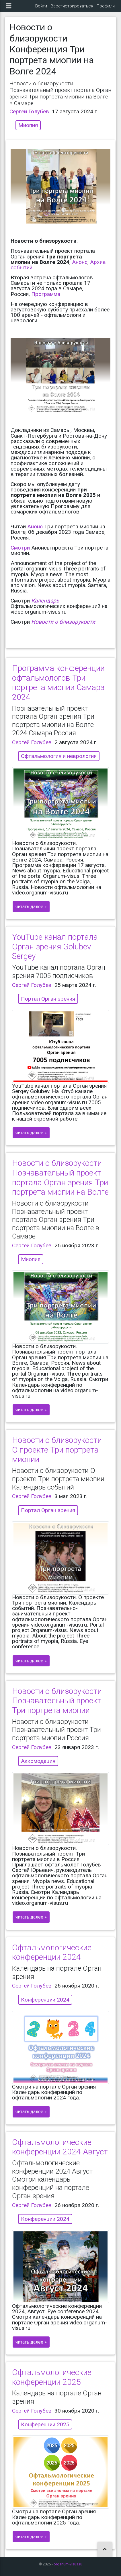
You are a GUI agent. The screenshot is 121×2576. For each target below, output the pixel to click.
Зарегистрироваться (71, 6)
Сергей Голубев (29, 111)
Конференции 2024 (45, 1999)
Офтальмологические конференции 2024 (51, 1952)
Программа (45, 294)
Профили (106, 6)
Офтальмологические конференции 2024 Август (60, 2147)
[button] (104, 2549)
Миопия (28, 125)
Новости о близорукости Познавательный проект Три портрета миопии (57, 1700)
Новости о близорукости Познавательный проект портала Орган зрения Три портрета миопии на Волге (60, 1177)
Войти (41, 6)
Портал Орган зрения (48, 998)
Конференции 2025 (45, 2424)
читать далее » (31, 906)
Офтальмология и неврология (59, 756)
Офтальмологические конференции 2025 (51, 2377)
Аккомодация (38, 1761)
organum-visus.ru (68, 2564)
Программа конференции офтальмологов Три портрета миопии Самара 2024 (58, 682)
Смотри (20, 547)
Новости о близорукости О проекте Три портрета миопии (57, 1449)
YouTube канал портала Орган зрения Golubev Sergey (55, 946)
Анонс (79, 262)
